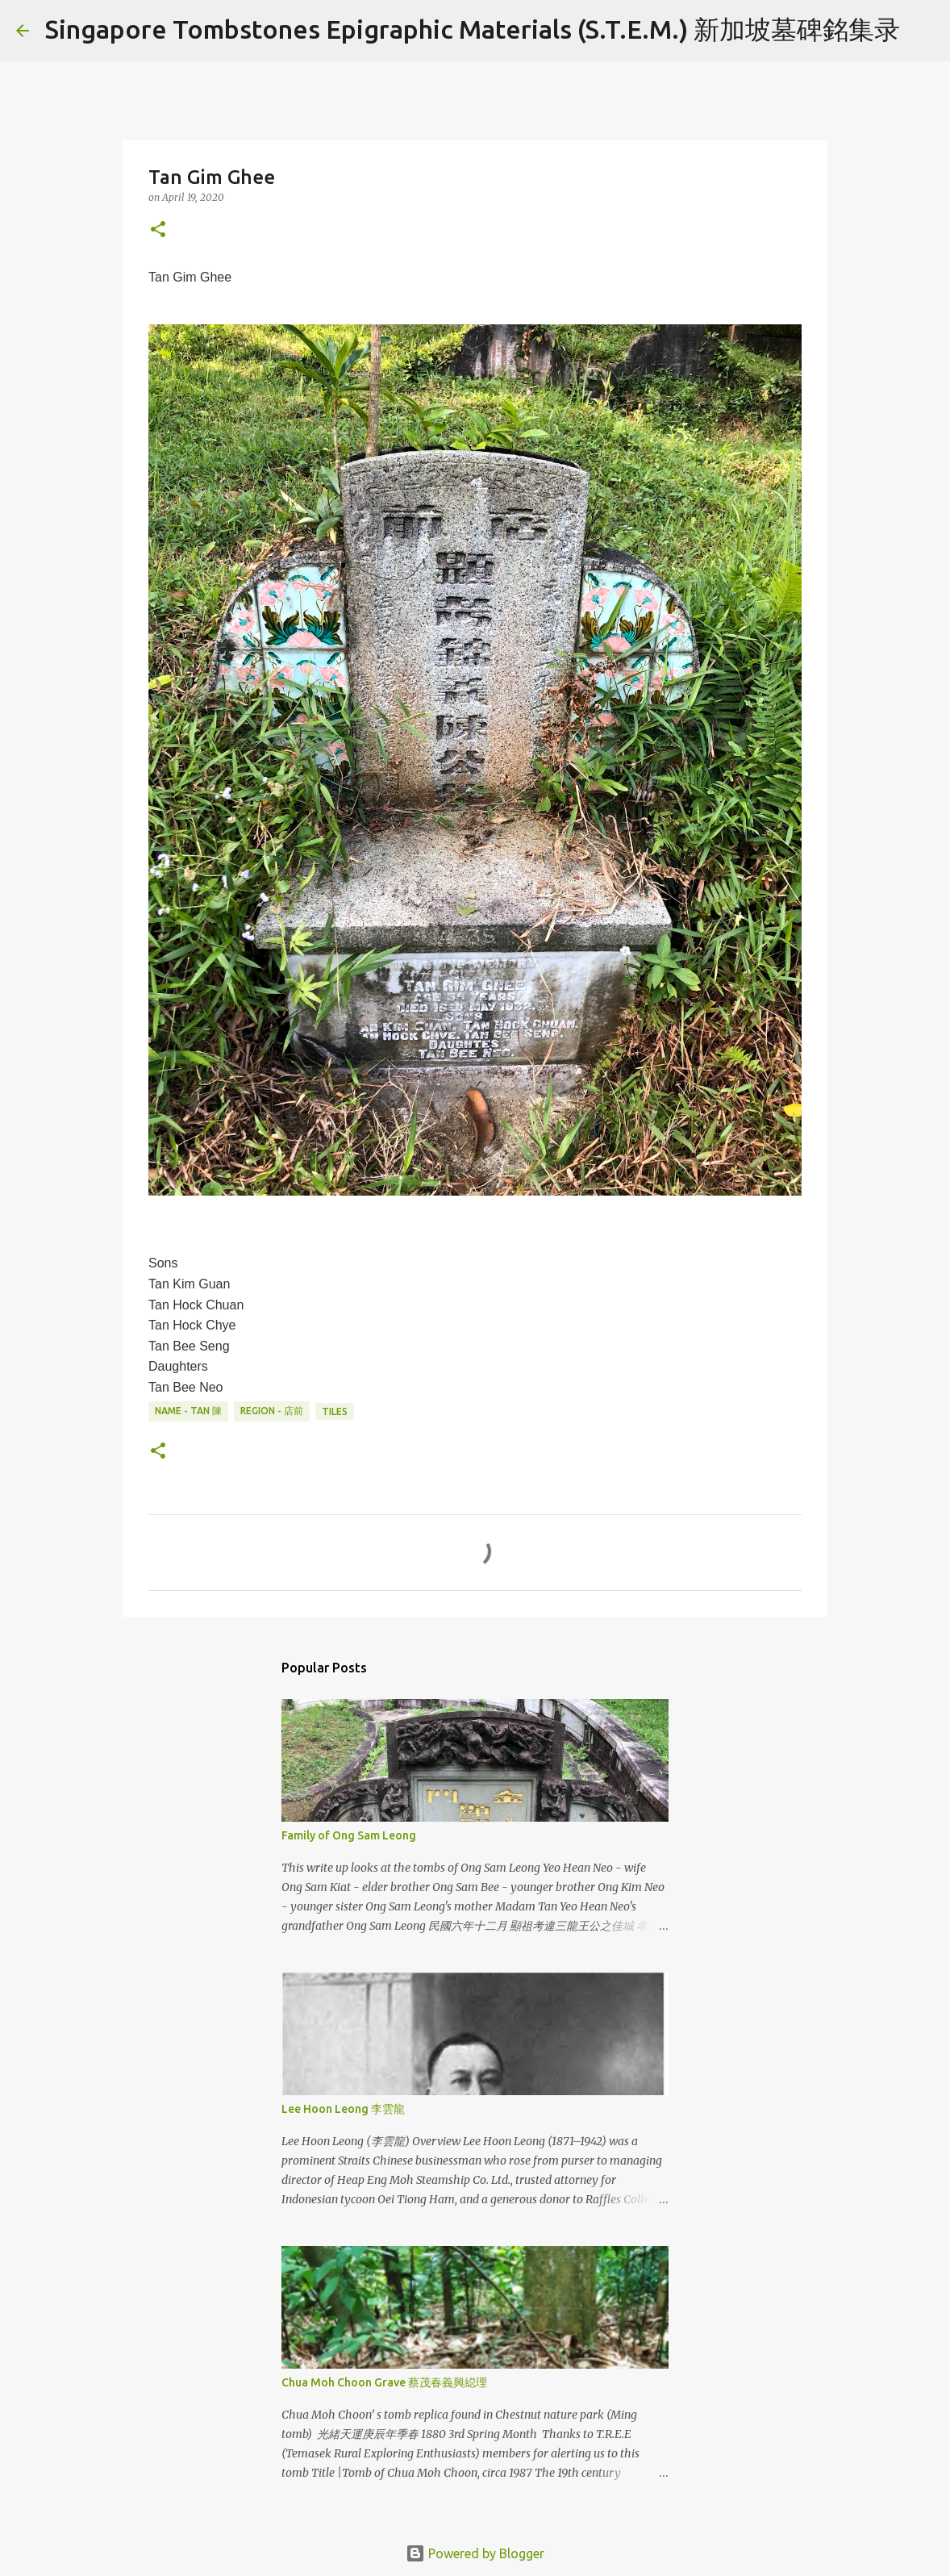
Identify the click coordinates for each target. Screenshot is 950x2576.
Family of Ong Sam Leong (348, 1835)
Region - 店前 (271, 1410)
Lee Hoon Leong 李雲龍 (343, 2108)
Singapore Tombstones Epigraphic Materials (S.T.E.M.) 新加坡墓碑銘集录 (472, 29)
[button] (158, 230)
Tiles (335, 1411)
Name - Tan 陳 (188, 1410)
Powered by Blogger (475, 2553)
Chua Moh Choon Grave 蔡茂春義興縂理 (384, 2382)
